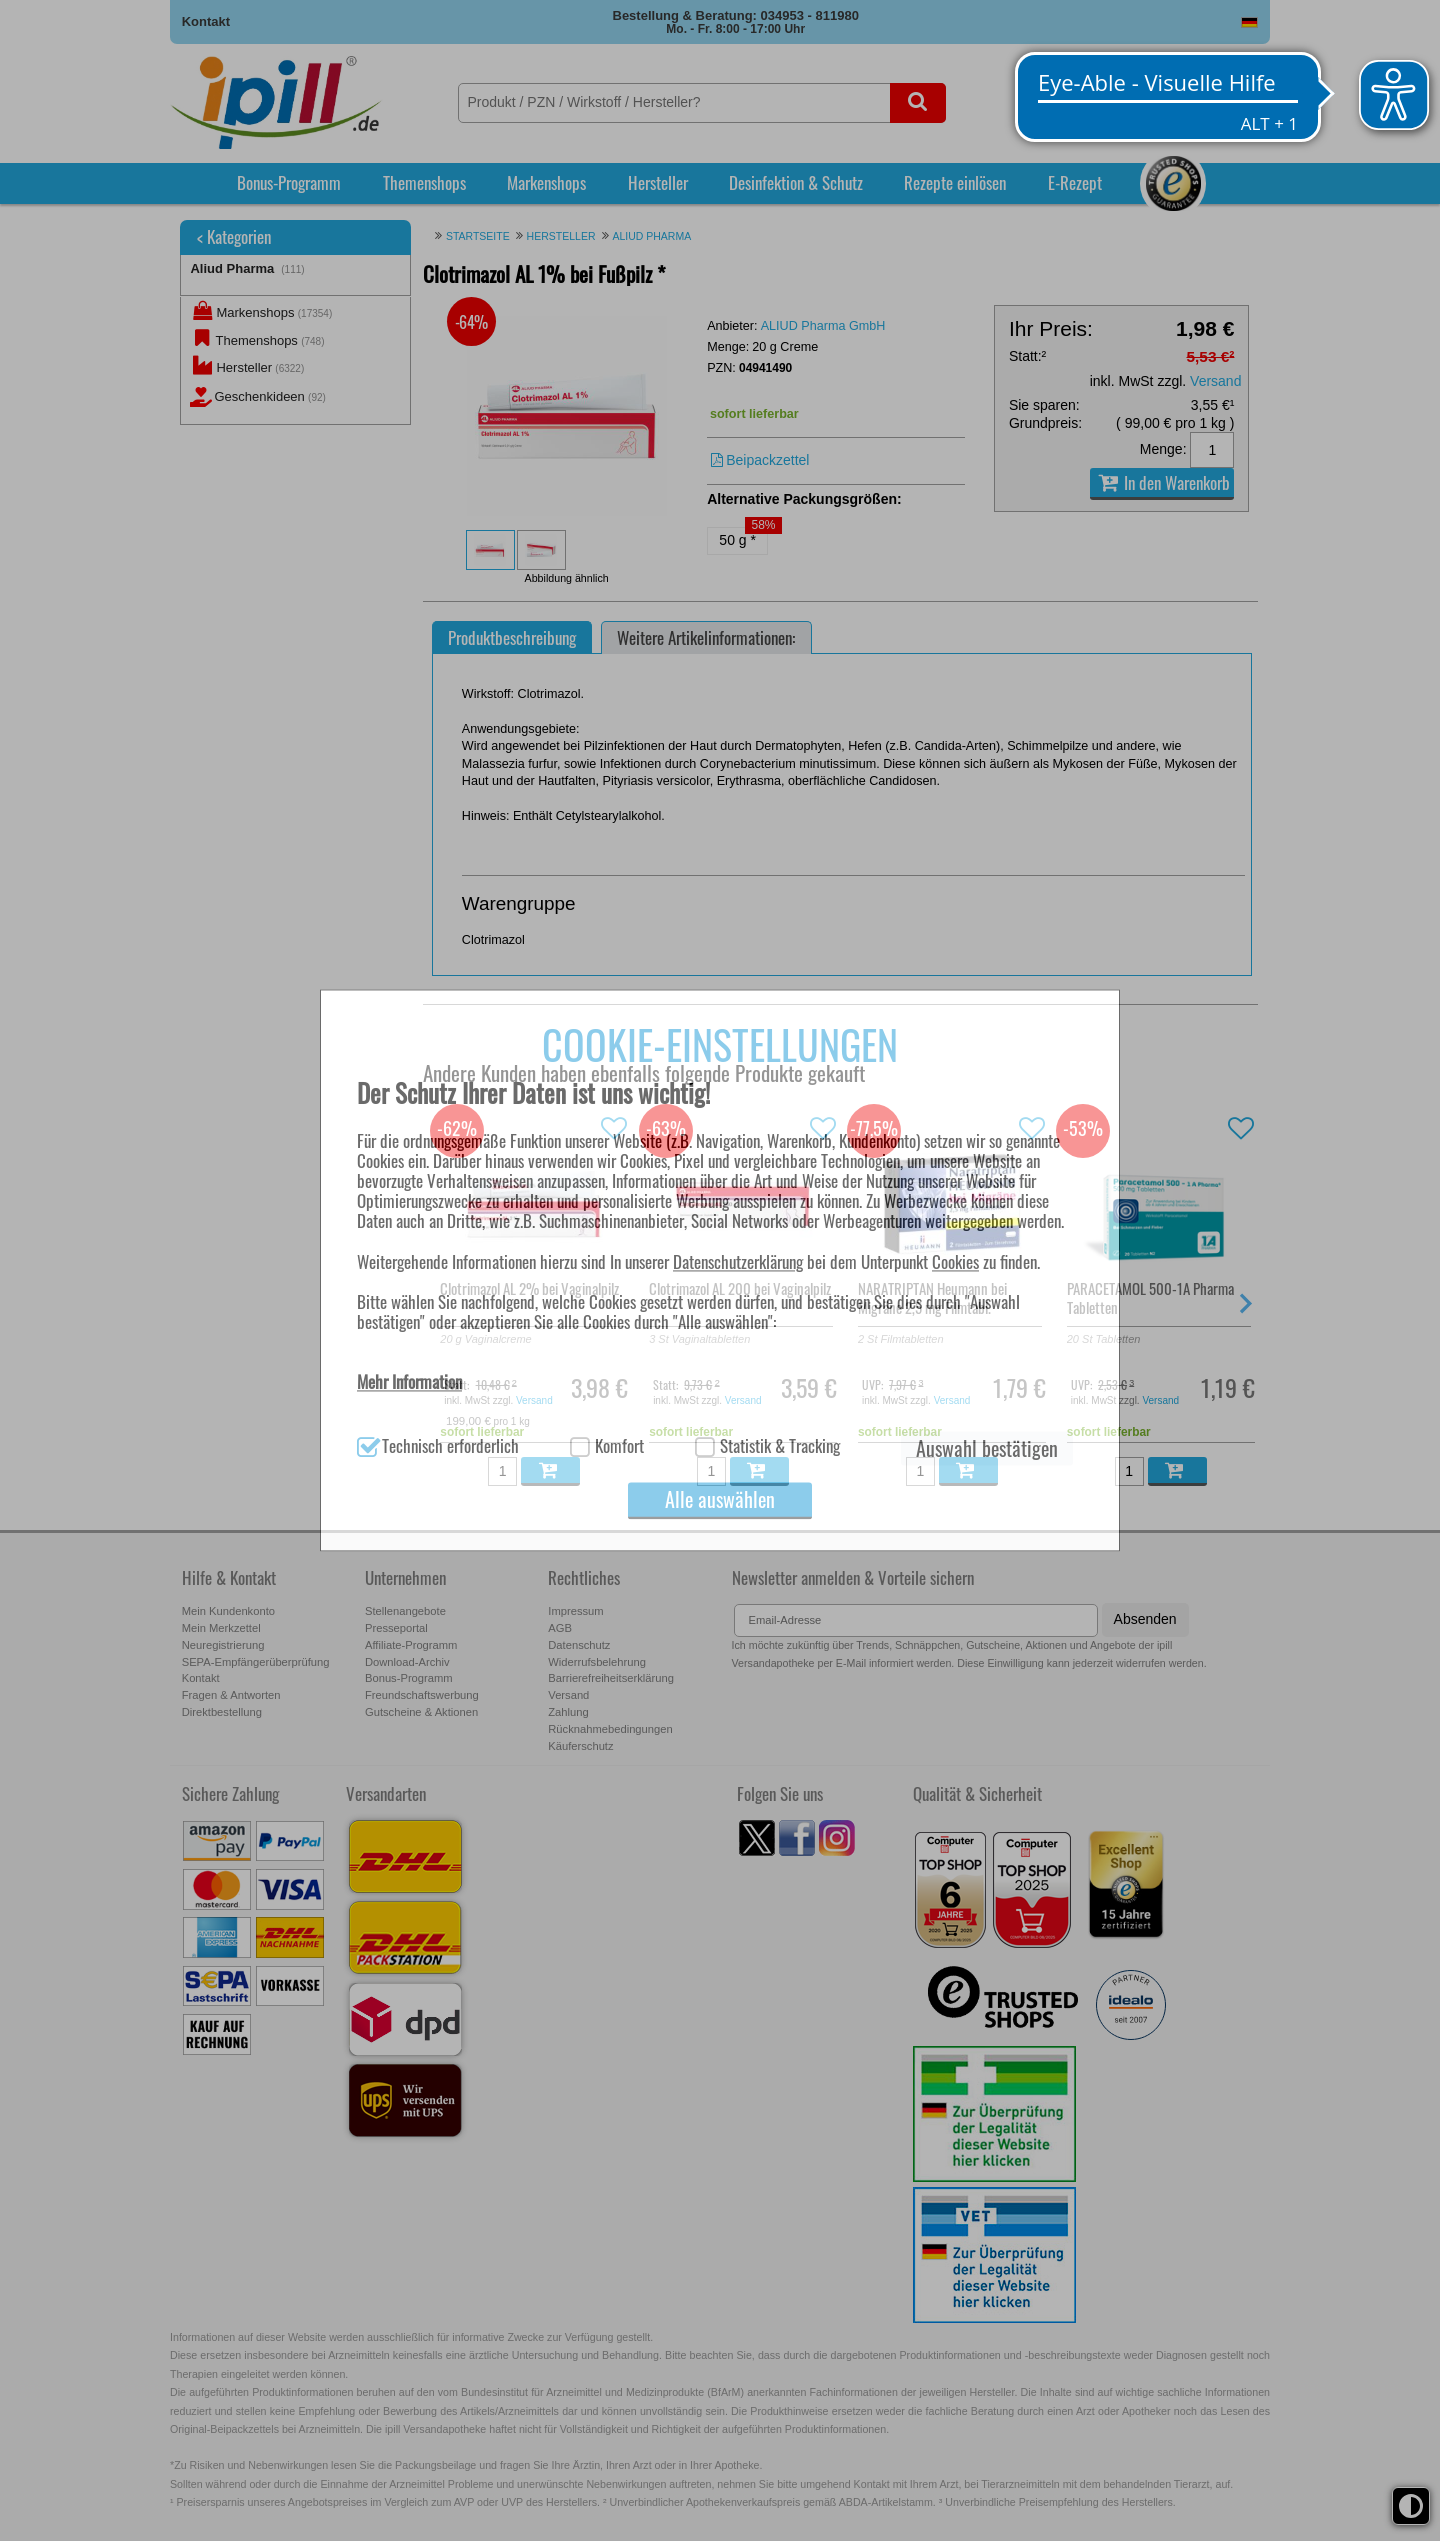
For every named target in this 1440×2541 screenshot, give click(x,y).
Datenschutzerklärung (738, 1261)
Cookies (955, 1261)
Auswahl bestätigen (987, 1449)
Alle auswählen (720, 1500)
